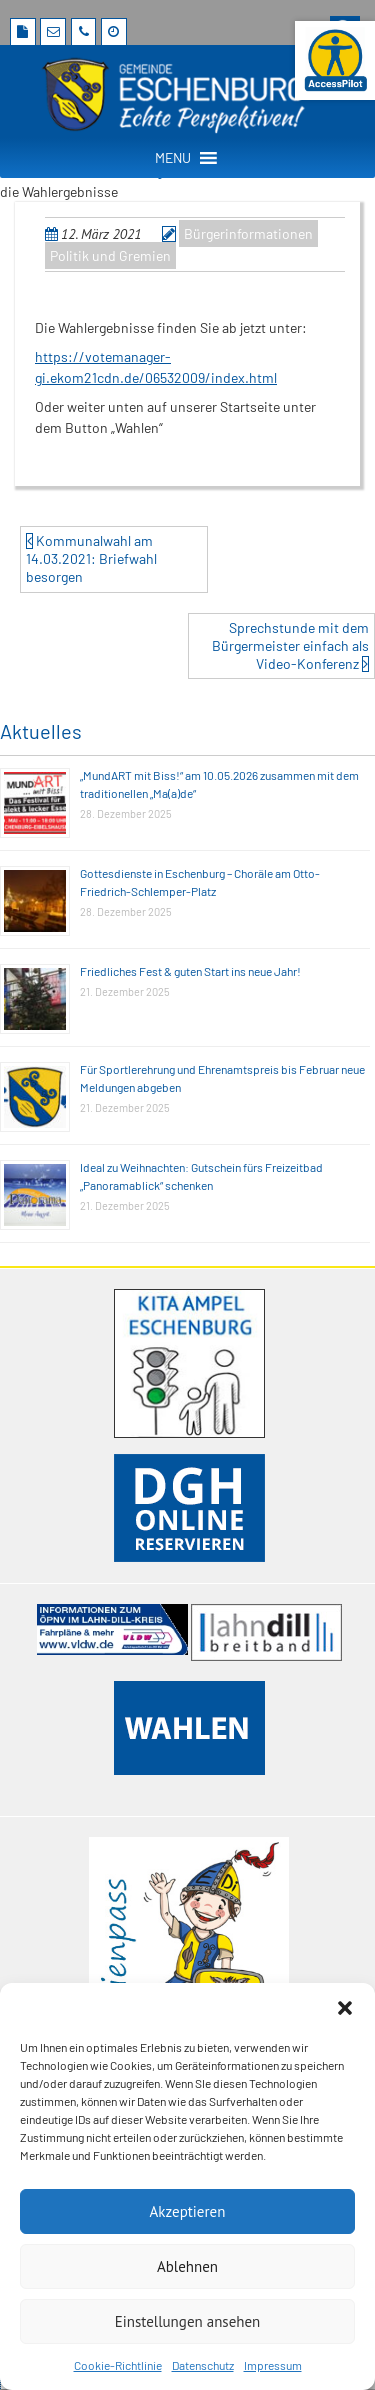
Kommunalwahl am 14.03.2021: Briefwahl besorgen (91, 558)
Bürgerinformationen (248, 233)
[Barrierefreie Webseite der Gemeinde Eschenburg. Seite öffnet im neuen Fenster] (335, 60)
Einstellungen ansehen (188, 2321)
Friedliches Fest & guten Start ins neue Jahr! (190, 971)
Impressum (273, 2365)
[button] (345, 2008)
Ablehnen (187, 2266)
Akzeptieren (188, 2211)
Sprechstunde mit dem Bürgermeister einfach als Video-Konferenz (290, 645)
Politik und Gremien (110, 255)
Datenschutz (203, 2365)
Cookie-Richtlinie (118, 2365)
